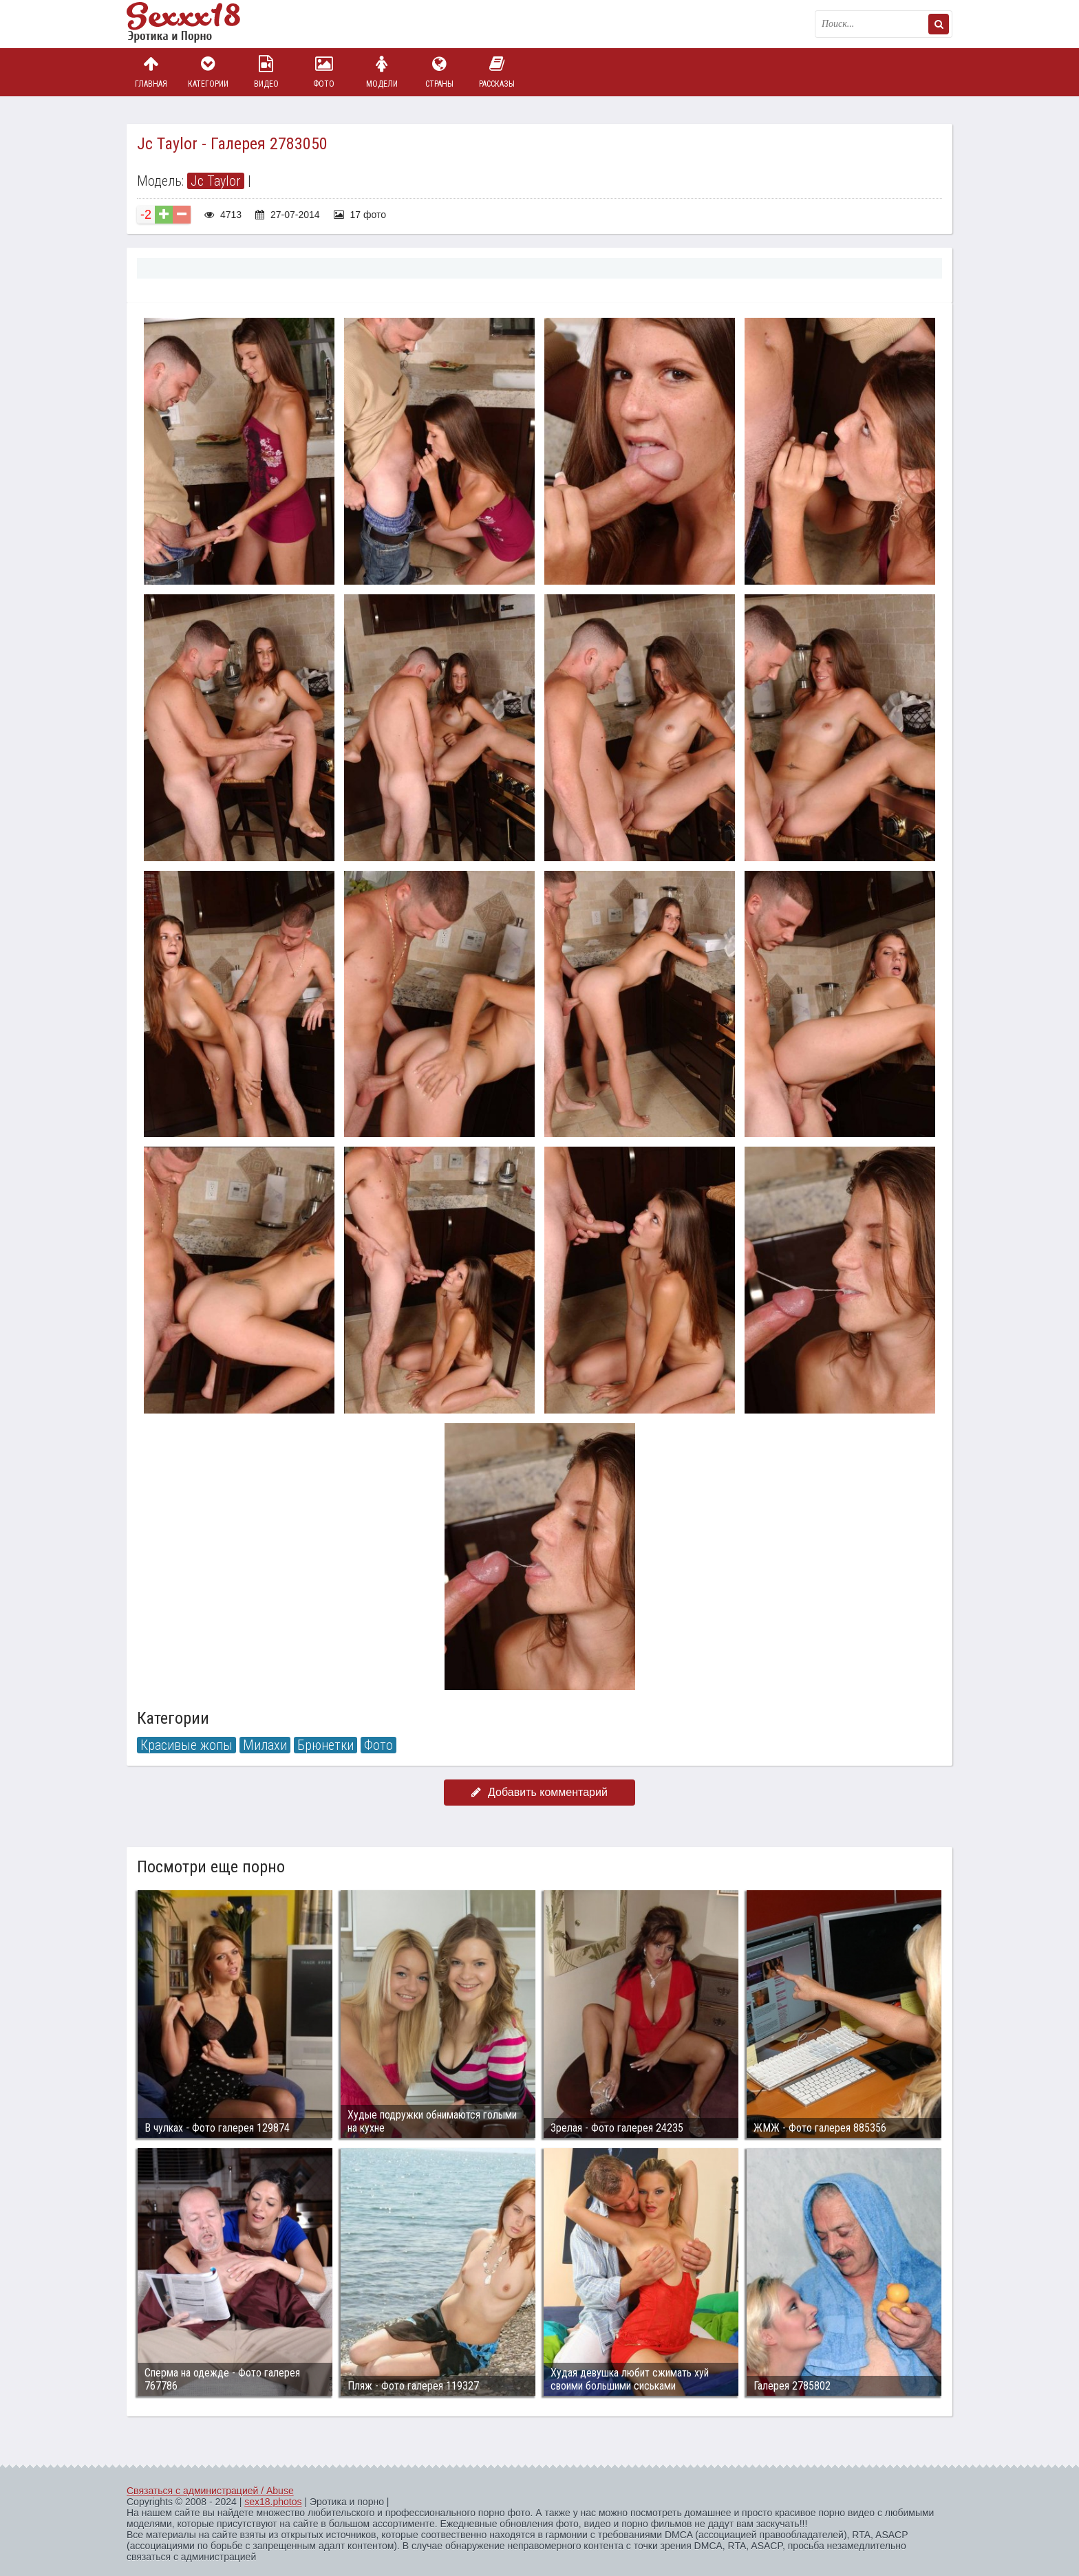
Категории (208, 72)
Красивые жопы (186, 1745)
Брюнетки (325, 1745)
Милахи (265, 1745)
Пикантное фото (195, 24)
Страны (439, 72)
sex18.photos (272, 2501)
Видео (266, 72)
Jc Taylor (216, 181)
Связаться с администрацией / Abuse (210, 2490)
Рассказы (497, 72)
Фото (324, 72)
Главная (151, 72)
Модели (382, 72)
